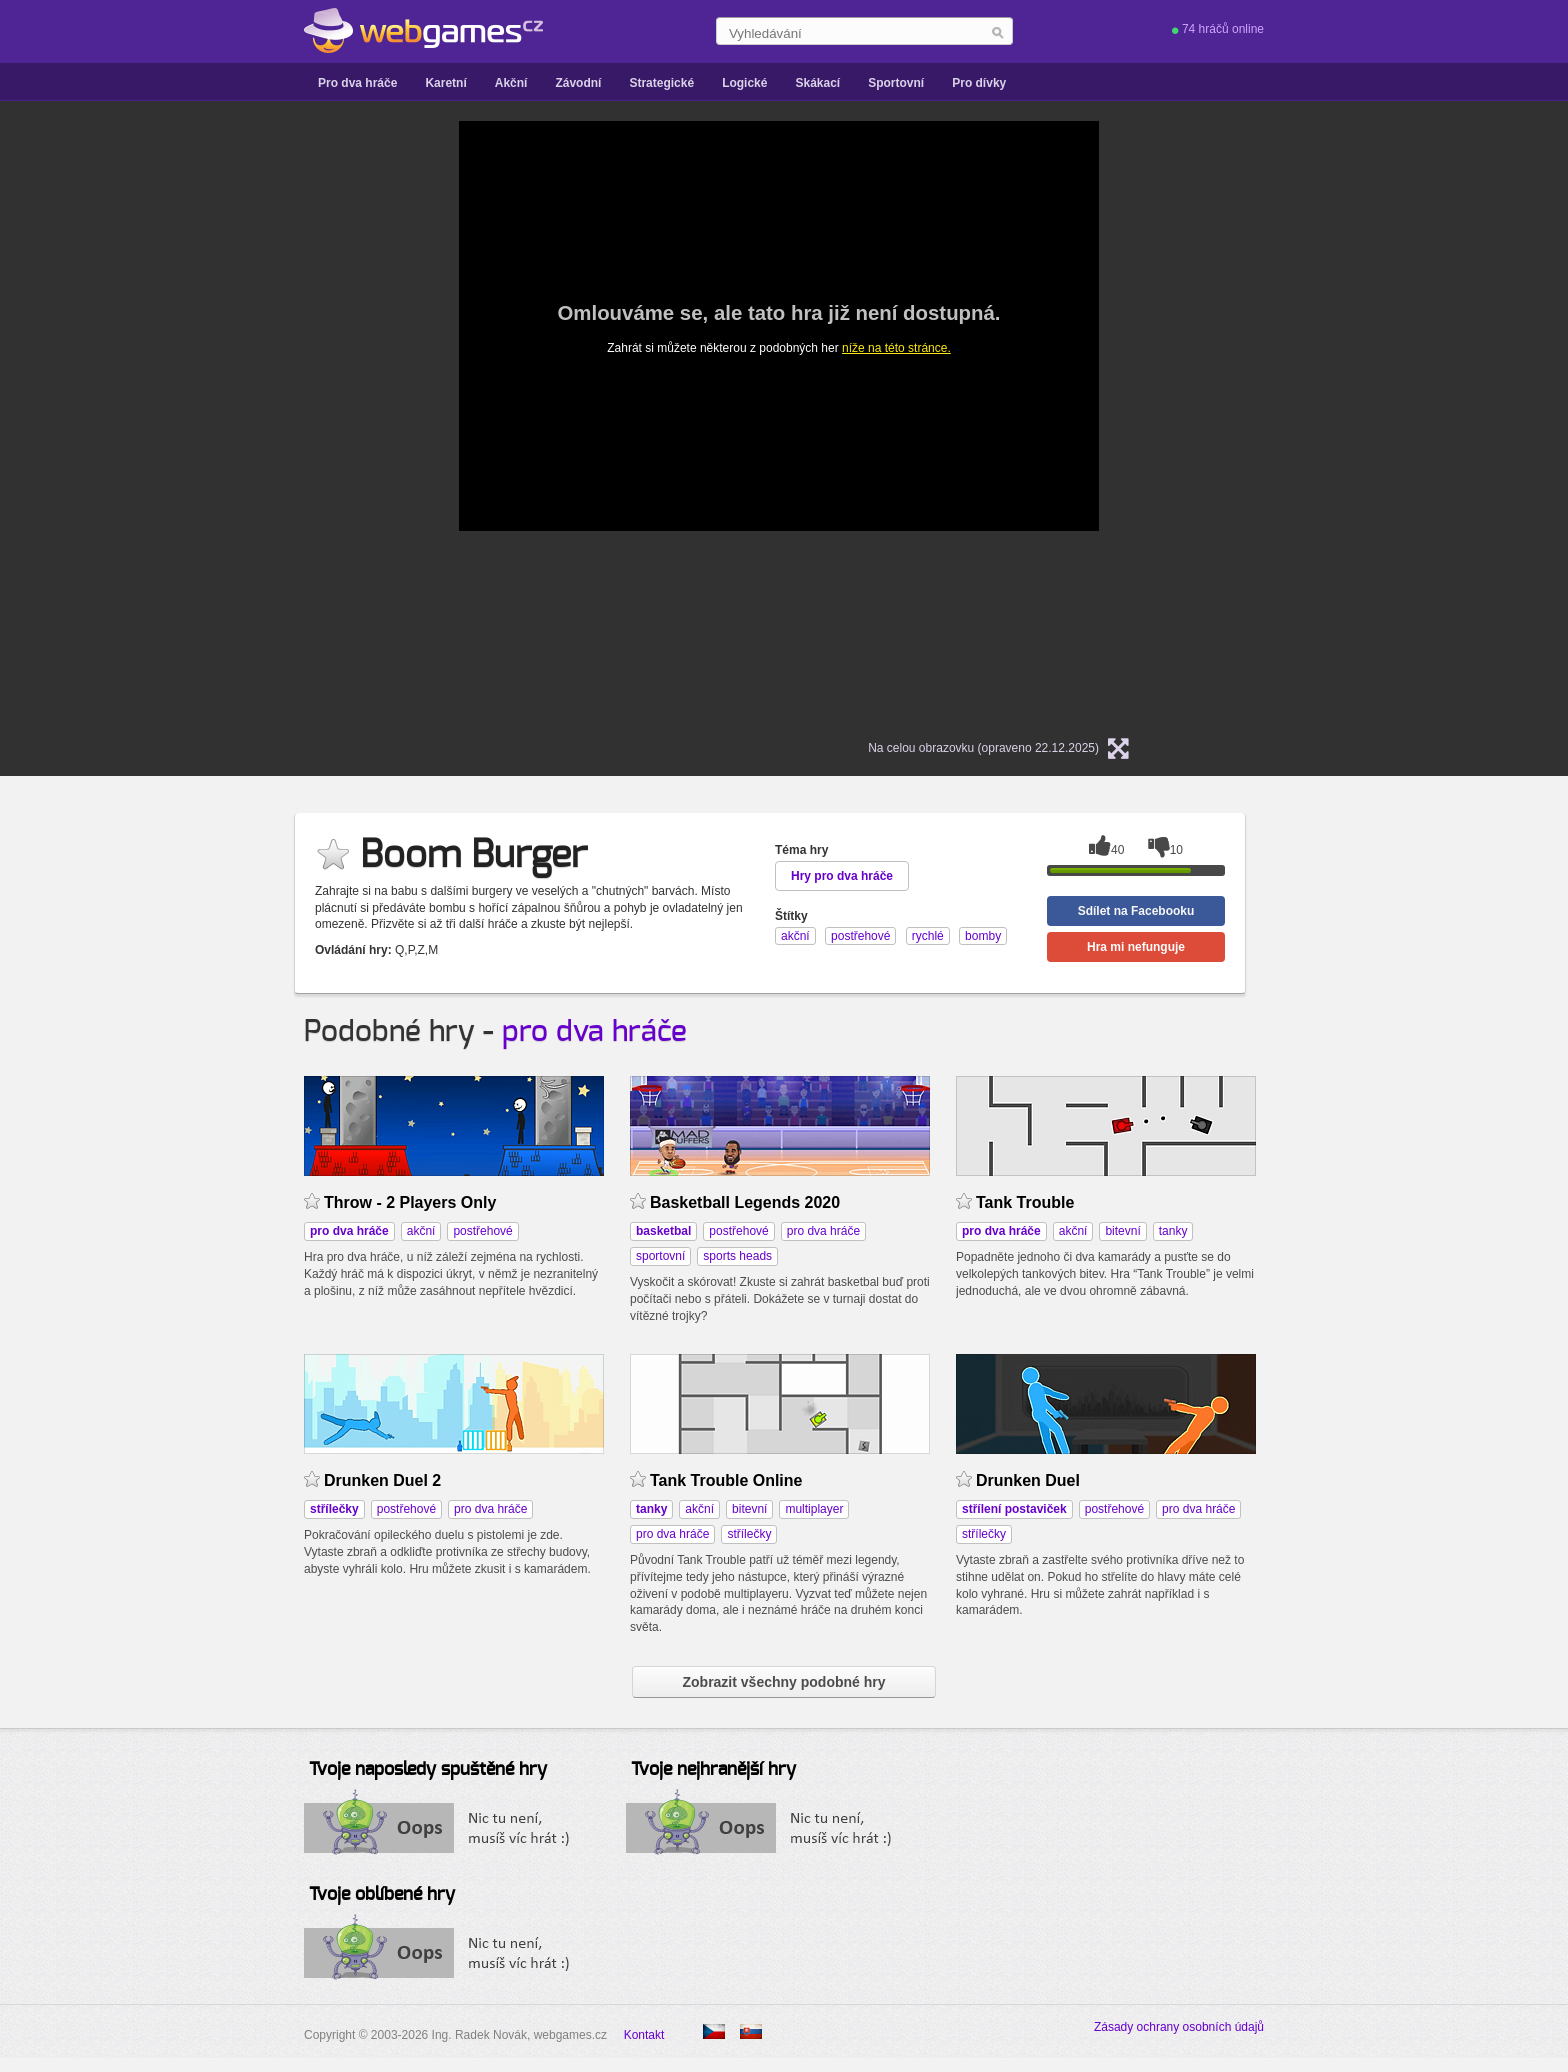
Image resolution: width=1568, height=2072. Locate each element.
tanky (1173, 1231)
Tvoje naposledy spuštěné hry (428, 1770)
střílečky (749, 1534)
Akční (511, 83)
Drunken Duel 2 (382, 1480)
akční (421, 1231)
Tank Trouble (1025, 1202)
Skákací (817, 83)
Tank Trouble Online (726, 1480)
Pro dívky (979, 83)
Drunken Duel (1028, 1480)
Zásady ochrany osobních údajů (1179, 2027)
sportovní (660, 1256)
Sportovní (896, 83)
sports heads (737, 1256)
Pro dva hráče (357, 83)
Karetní (445, 83)
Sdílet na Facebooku (1136, 911)
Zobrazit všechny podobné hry (783, 1682)
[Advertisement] (209, 421)
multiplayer (814, 1509)
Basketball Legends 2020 (745, 1202)
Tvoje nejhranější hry (713, 1770)
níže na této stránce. (896, 348)
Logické (744, 83)
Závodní (578, 83)
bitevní (1122, 1231)
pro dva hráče (594, 1032)
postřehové (482, 1231)
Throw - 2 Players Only (410, 1202)
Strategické (661, 83)
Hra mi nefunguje (1136, 947)
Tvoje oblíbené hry (382, 1895)
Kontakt (644, 2035)
